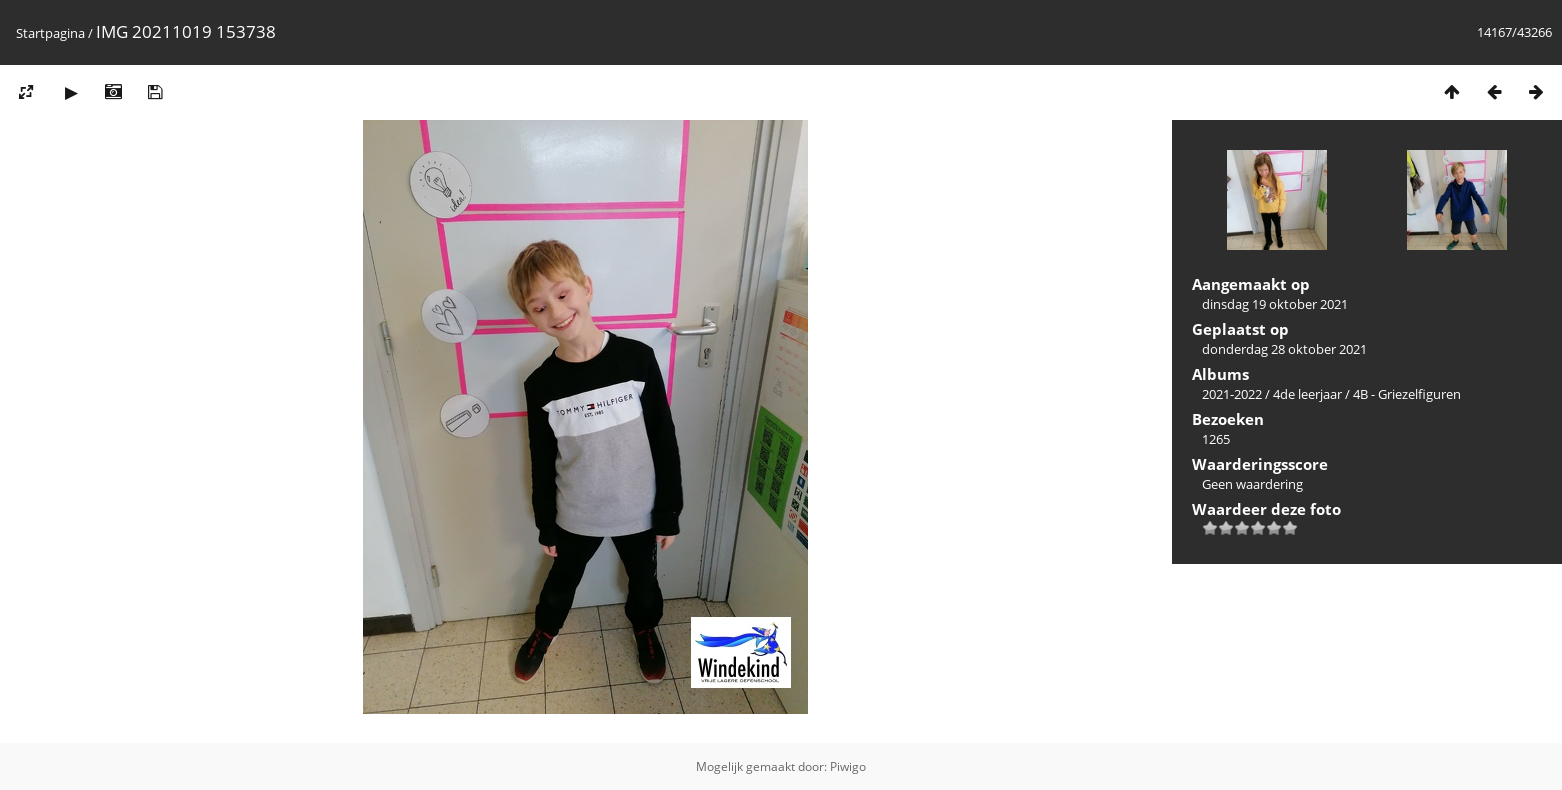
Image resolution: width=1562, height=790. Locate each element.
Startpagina (50, 33)
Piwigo (848, 766)
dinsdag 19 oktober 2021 (1275, 304)
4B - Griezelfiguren (1407, 394)
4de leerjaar (1307, 394)
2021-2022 (1232, 394)
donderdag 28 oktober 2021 (1284, 349)
